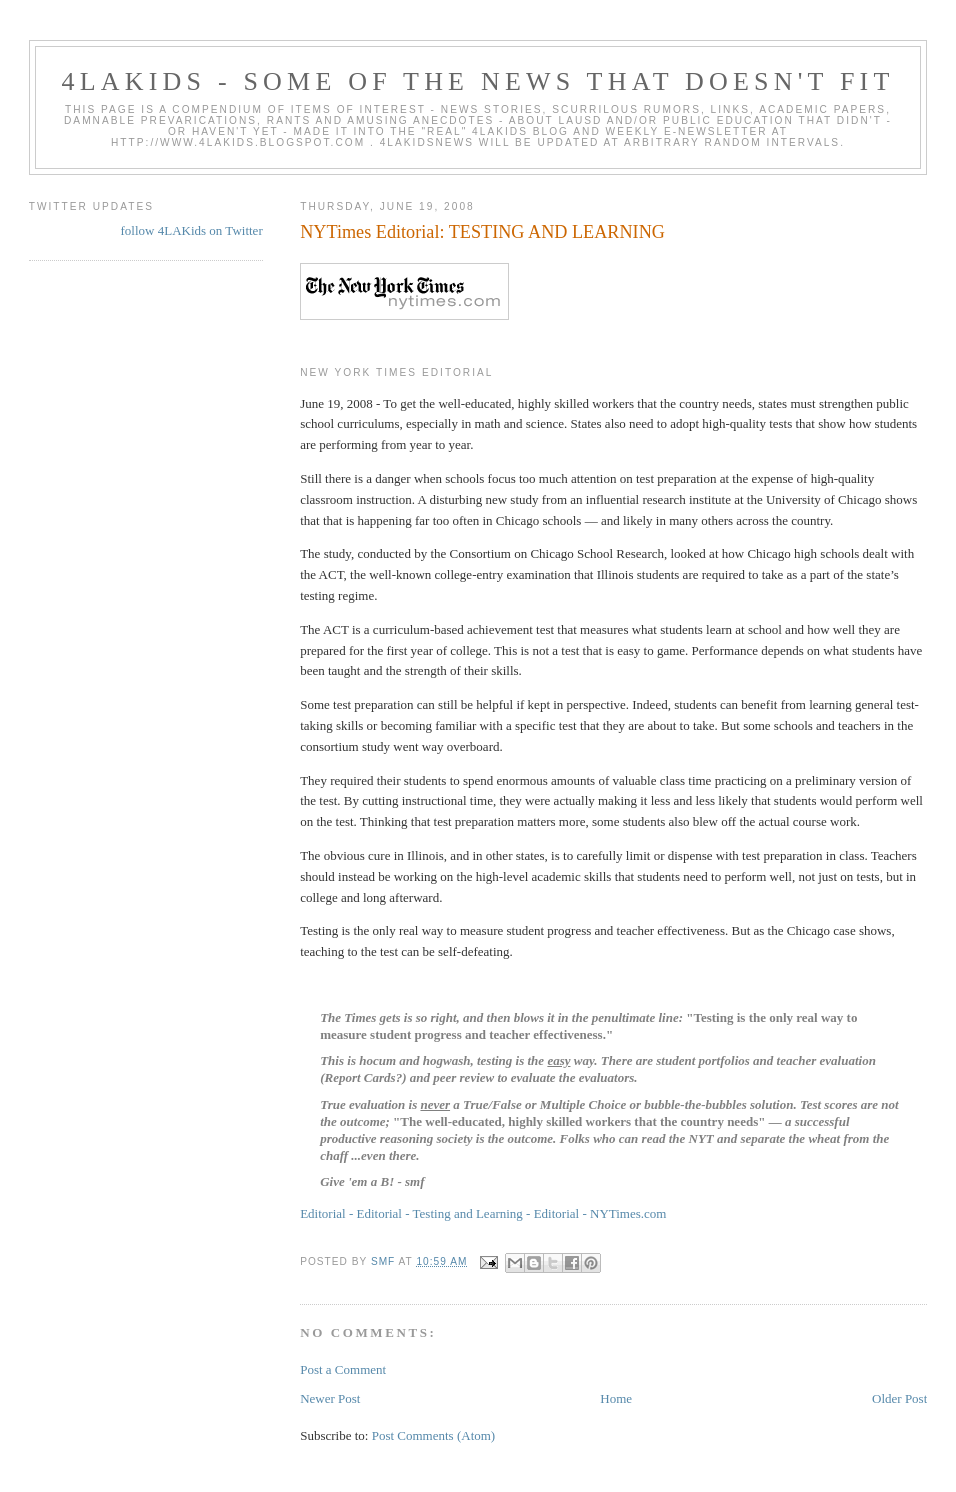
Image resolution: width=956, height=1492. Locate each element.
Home (616, 1398)
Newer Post (330, 1398)
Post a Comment (343, 1369)
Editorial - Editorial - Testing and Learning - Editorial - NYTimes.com (483, 1213)
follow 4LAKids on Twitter (192, 230)
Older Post (899, 1398)
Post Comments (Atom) (434, 1435)
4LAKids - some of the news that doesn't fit (477, 81)
